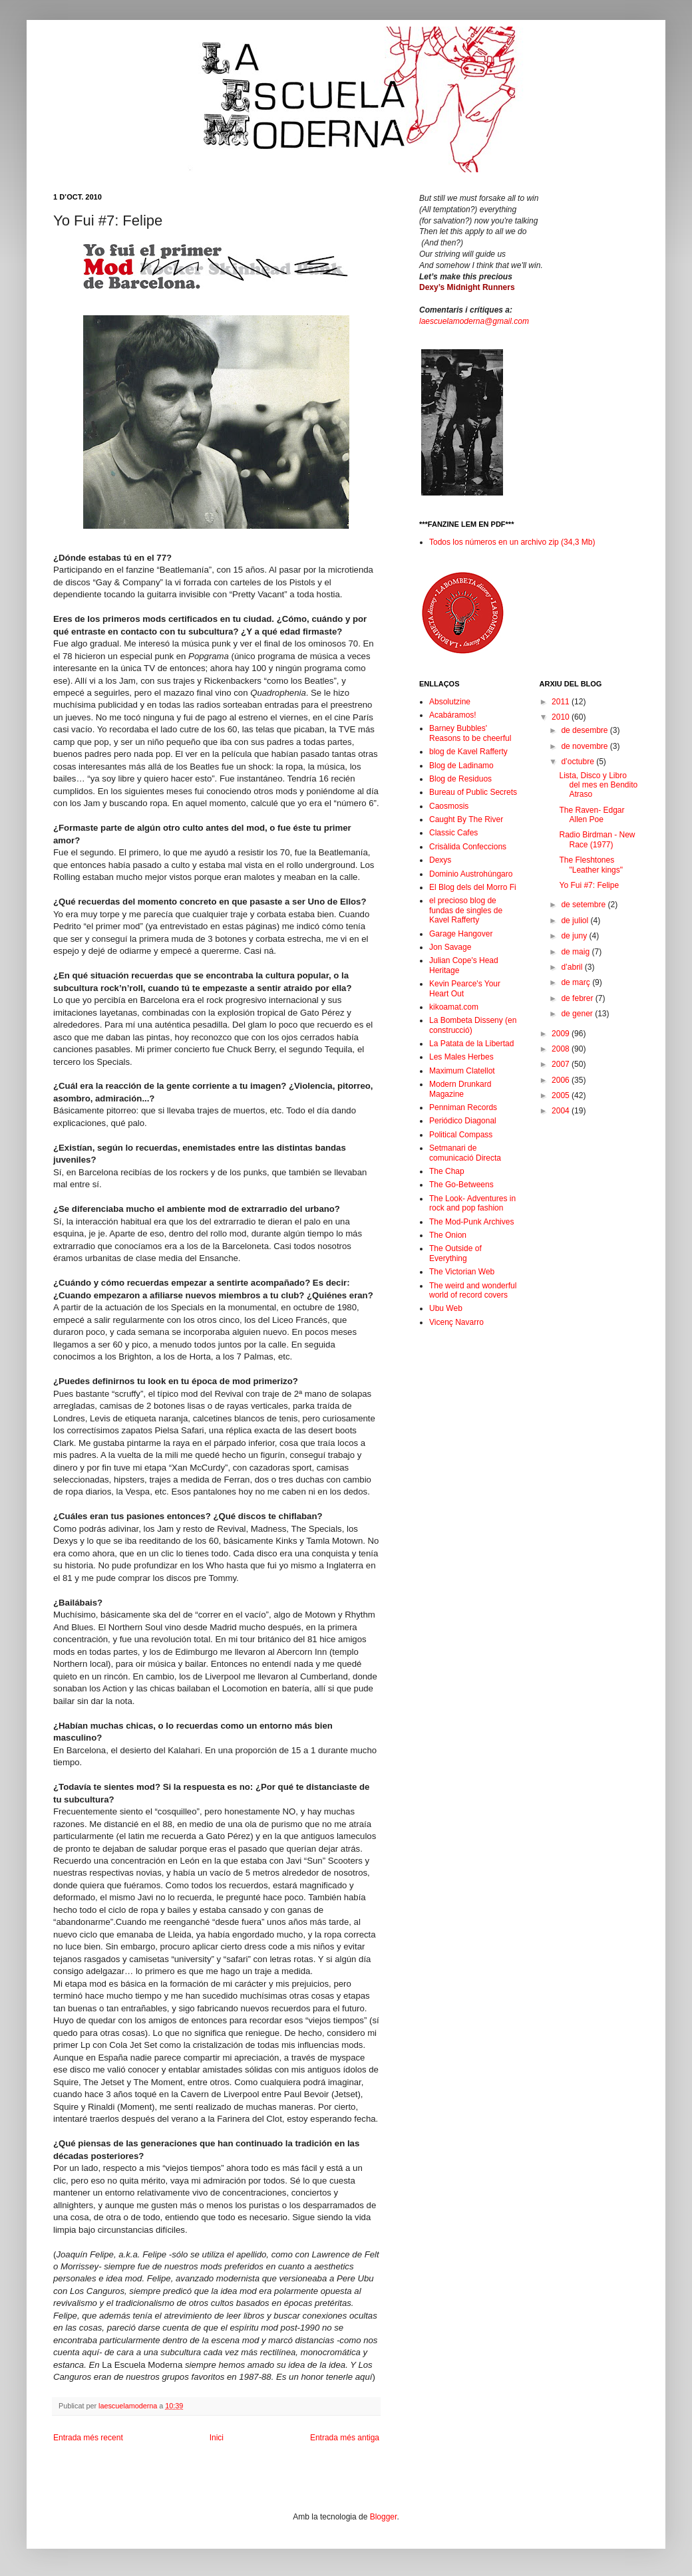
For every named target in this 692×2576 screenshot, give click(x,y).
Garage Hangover (460, 933)
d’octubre (578, 761)
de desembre (585, 730)
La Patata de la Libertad (471, 1043)
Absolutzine (449, 701)
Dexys (440, 860)
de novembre (585, 746)
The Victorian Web (461, 1271)
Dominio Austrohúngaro (470, 874)
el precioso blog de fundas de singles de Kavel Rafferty (465, 910)
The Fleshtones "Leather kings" (591, 864)
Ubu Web (445, 1308)
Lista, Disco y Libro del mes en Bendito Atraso (598, 785)
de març (576, 982)
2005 (562, 1095)
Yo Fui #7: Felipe (589, 885)
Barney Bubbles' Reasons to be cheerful (470, 733)
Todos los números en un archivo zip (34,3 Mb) (512, 542)
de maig (576, 951)
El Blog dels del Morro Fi (472, 887)
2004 (562, 1110)
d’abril (572, 967)
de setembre (584, 904)
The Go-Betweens (461, 1184)
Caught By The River (466, 819)
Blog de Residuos (460, 779)
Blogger (383, 2516)
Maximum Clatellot (462, 1070)
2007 (562, 1064)
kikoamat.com (453, 1007)
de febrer (578, 998)
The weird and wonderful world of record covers (472, 1290)
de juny (575, 935)
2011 (562, 701)
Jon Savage (450, 947)
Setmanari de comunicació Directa (465, 1152)
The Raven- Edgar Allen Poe (591, 814)
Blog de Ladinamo (461, 765)
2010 (562, 717)
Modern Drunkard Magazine (460, 1088)
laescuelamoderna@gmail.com (474, 321)
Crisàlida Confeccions (467, 846)
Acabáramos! (452, 715)
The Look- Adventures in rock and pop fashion (472, 1203)
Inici (217, 2437)
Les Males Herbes (461, 1057)
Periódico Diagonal (462, 1120)
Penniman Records (463, 1107)
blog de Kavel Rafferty (468, 751)
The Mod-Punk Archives (471, 1221)
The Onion (447, 1235)
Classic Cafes (453, 832)
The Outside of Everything (455, 1253)
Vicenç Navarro (456, 1322)
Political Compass (460, 1134)
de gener (578, 1013)
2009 (562, 1033)
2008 (562, 1049)
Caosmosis (448, 806)
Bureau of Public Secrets (473, 792)
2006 (562, 1080)
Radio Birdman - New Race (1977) (597, 839)
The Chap (446, 1171)
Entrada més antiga (344, 2437)
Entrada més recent (88, 2437)
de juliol (575, 920)
